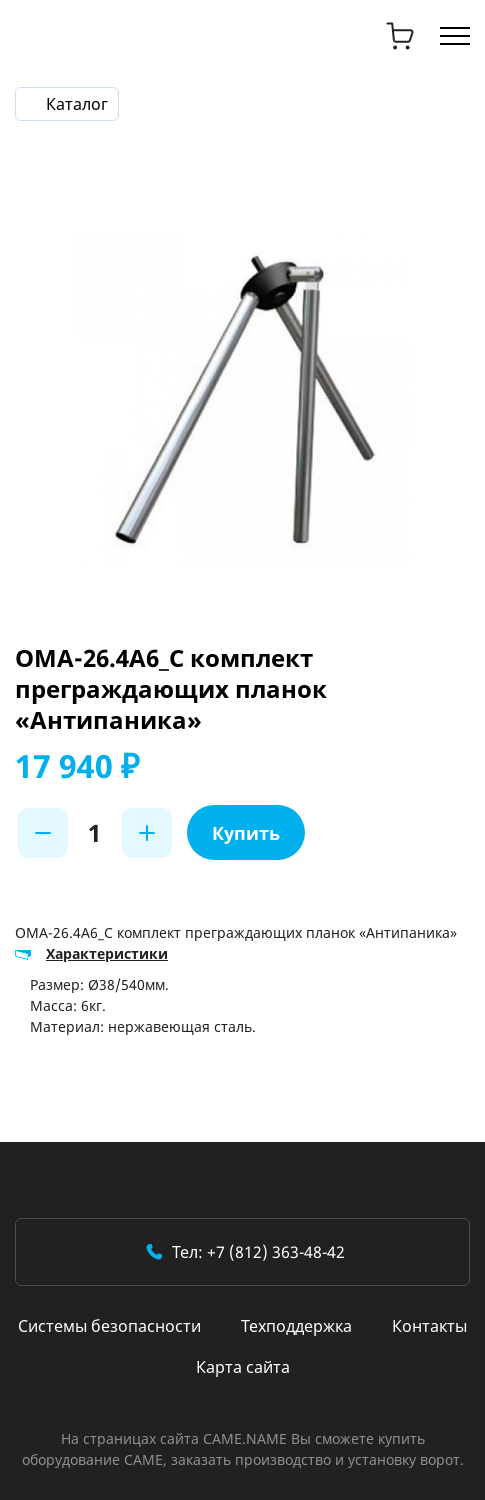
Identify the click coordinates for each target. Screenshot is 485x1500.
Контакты (429, 1326)
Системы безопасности (109, 1326)
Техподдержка (296, 1326)
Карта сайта (243, 1367)
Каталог (77, 104)
